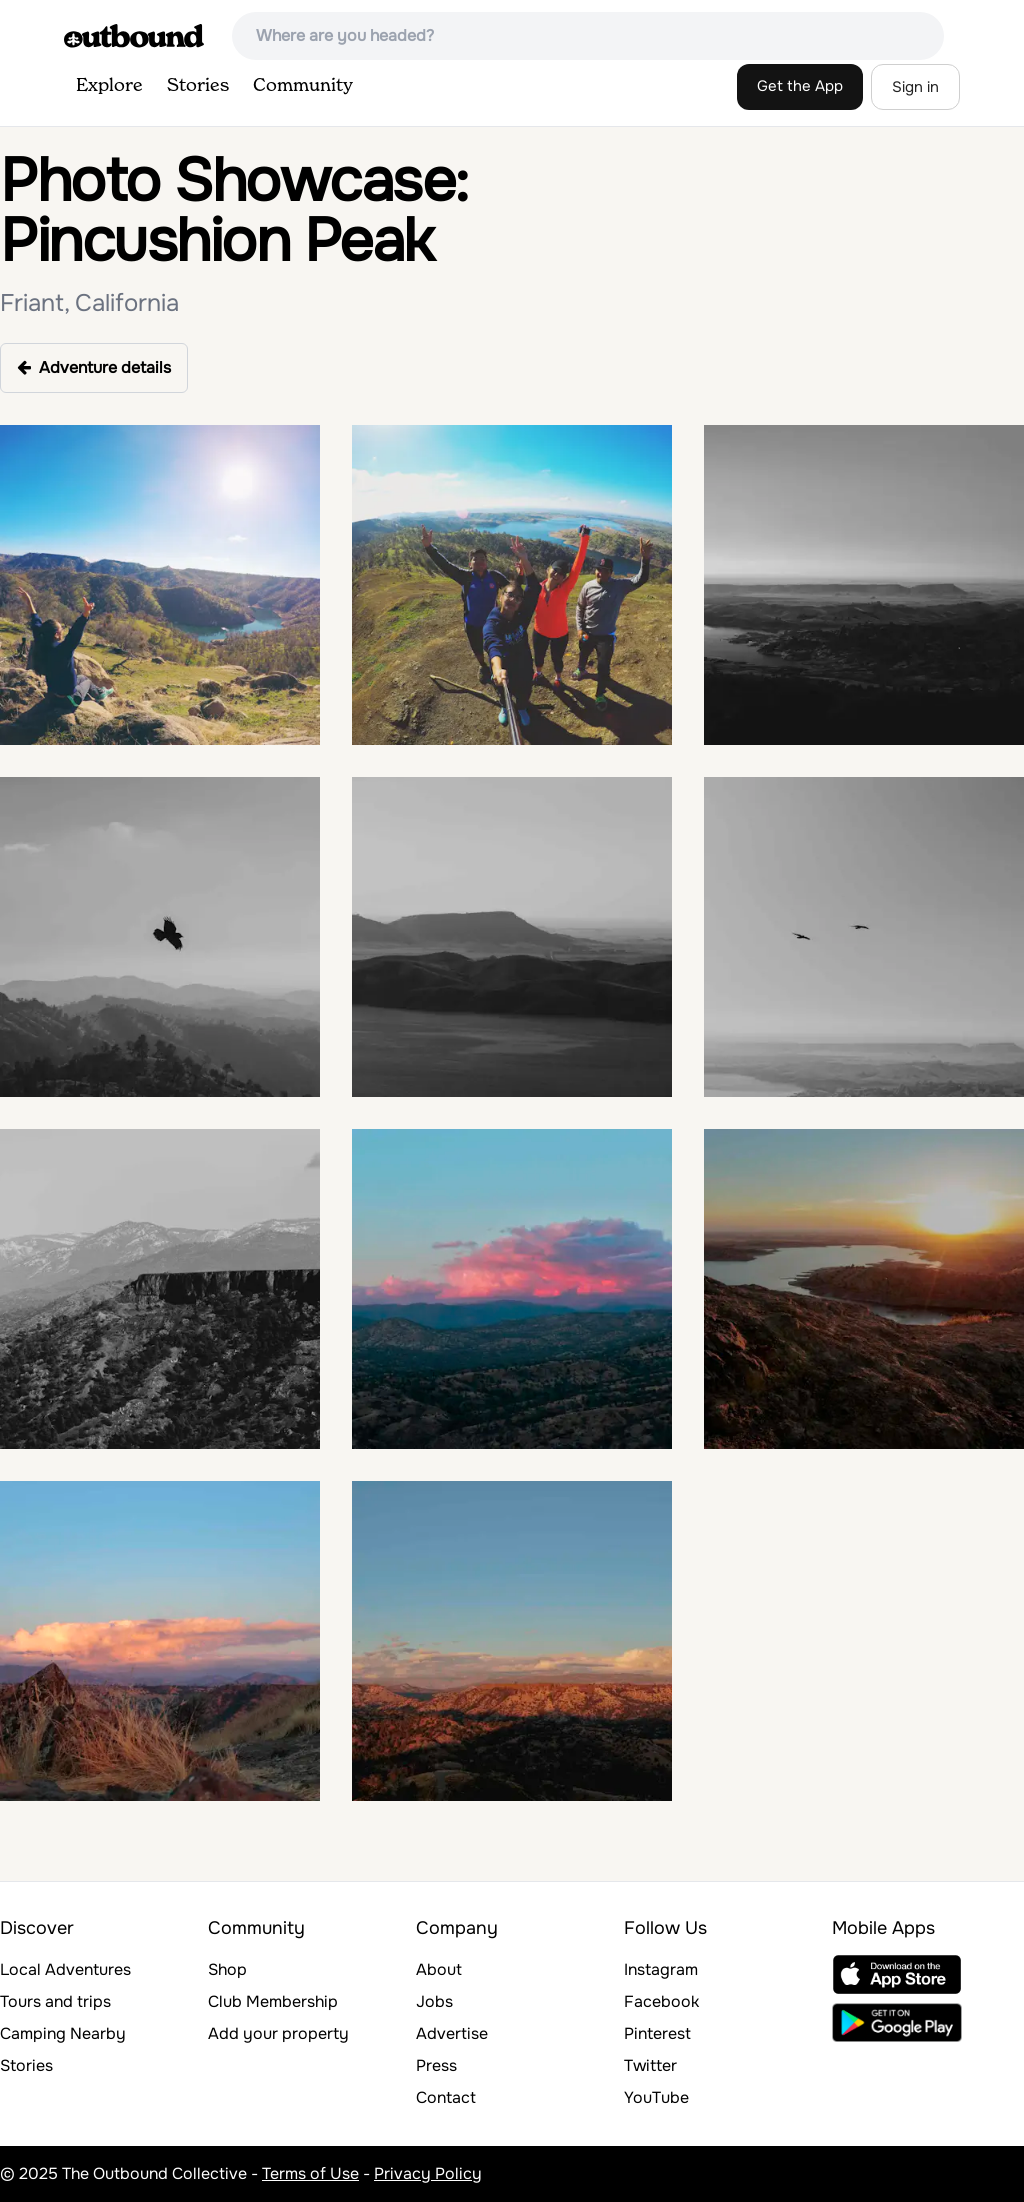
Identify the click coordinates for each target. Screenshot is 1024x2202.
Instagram (661, 1969)
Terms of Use (310, 2173)
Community (303, 86)
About (439, 1969)
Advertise (452, 2033)
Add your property (278, 2033)
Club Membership (273, 2001)
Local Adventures (65, 1969)
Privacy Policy (428, 2173)
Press (436, 2065)
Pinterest (657, 2033)
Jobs (434, 2001)
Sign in (915, 87)
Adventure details (94, 367)
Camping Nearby (63, 2033)
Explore (109, 86)
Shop (227, 1969)
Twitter (650, 2065)
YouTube (656, 2097)
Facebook (661, 2001)
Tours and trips (55, 2001)
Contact (446, 2097)
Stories (198, 86)
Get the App (800, 86)
